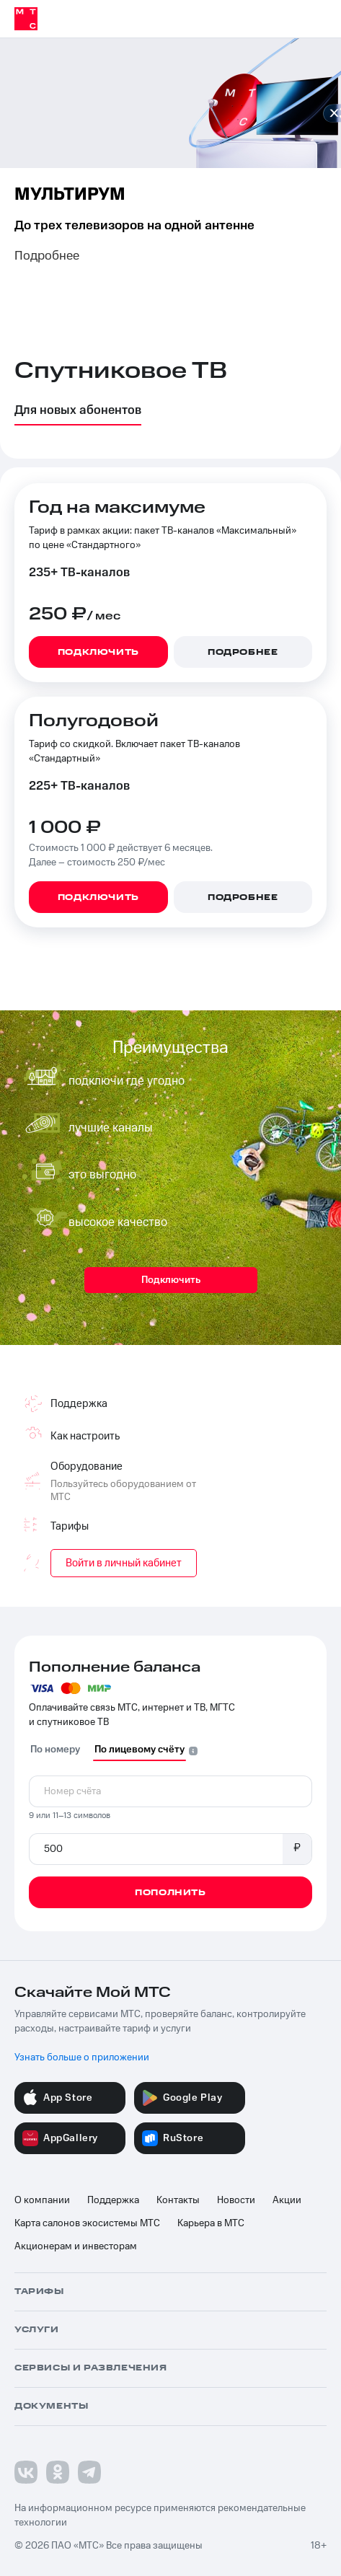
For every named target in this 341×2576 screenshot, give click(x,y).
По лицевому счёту (139, 1749)
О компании (42, 2200)
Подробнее (46, 256)
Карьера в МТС (210, 2223)
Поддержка (113, 2200)
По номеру (55, 1749)
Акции (287, 2200)
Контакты (178, 2200)
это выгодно (102, 1174)
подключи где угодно (126, 1081)
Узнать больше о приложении (81, 2057)
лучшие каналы (110, 1128)
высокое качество (117, 1222)
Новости (236, 2200)
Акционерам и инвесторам (75, 2246)
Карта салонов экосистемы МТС (87, 2223)
